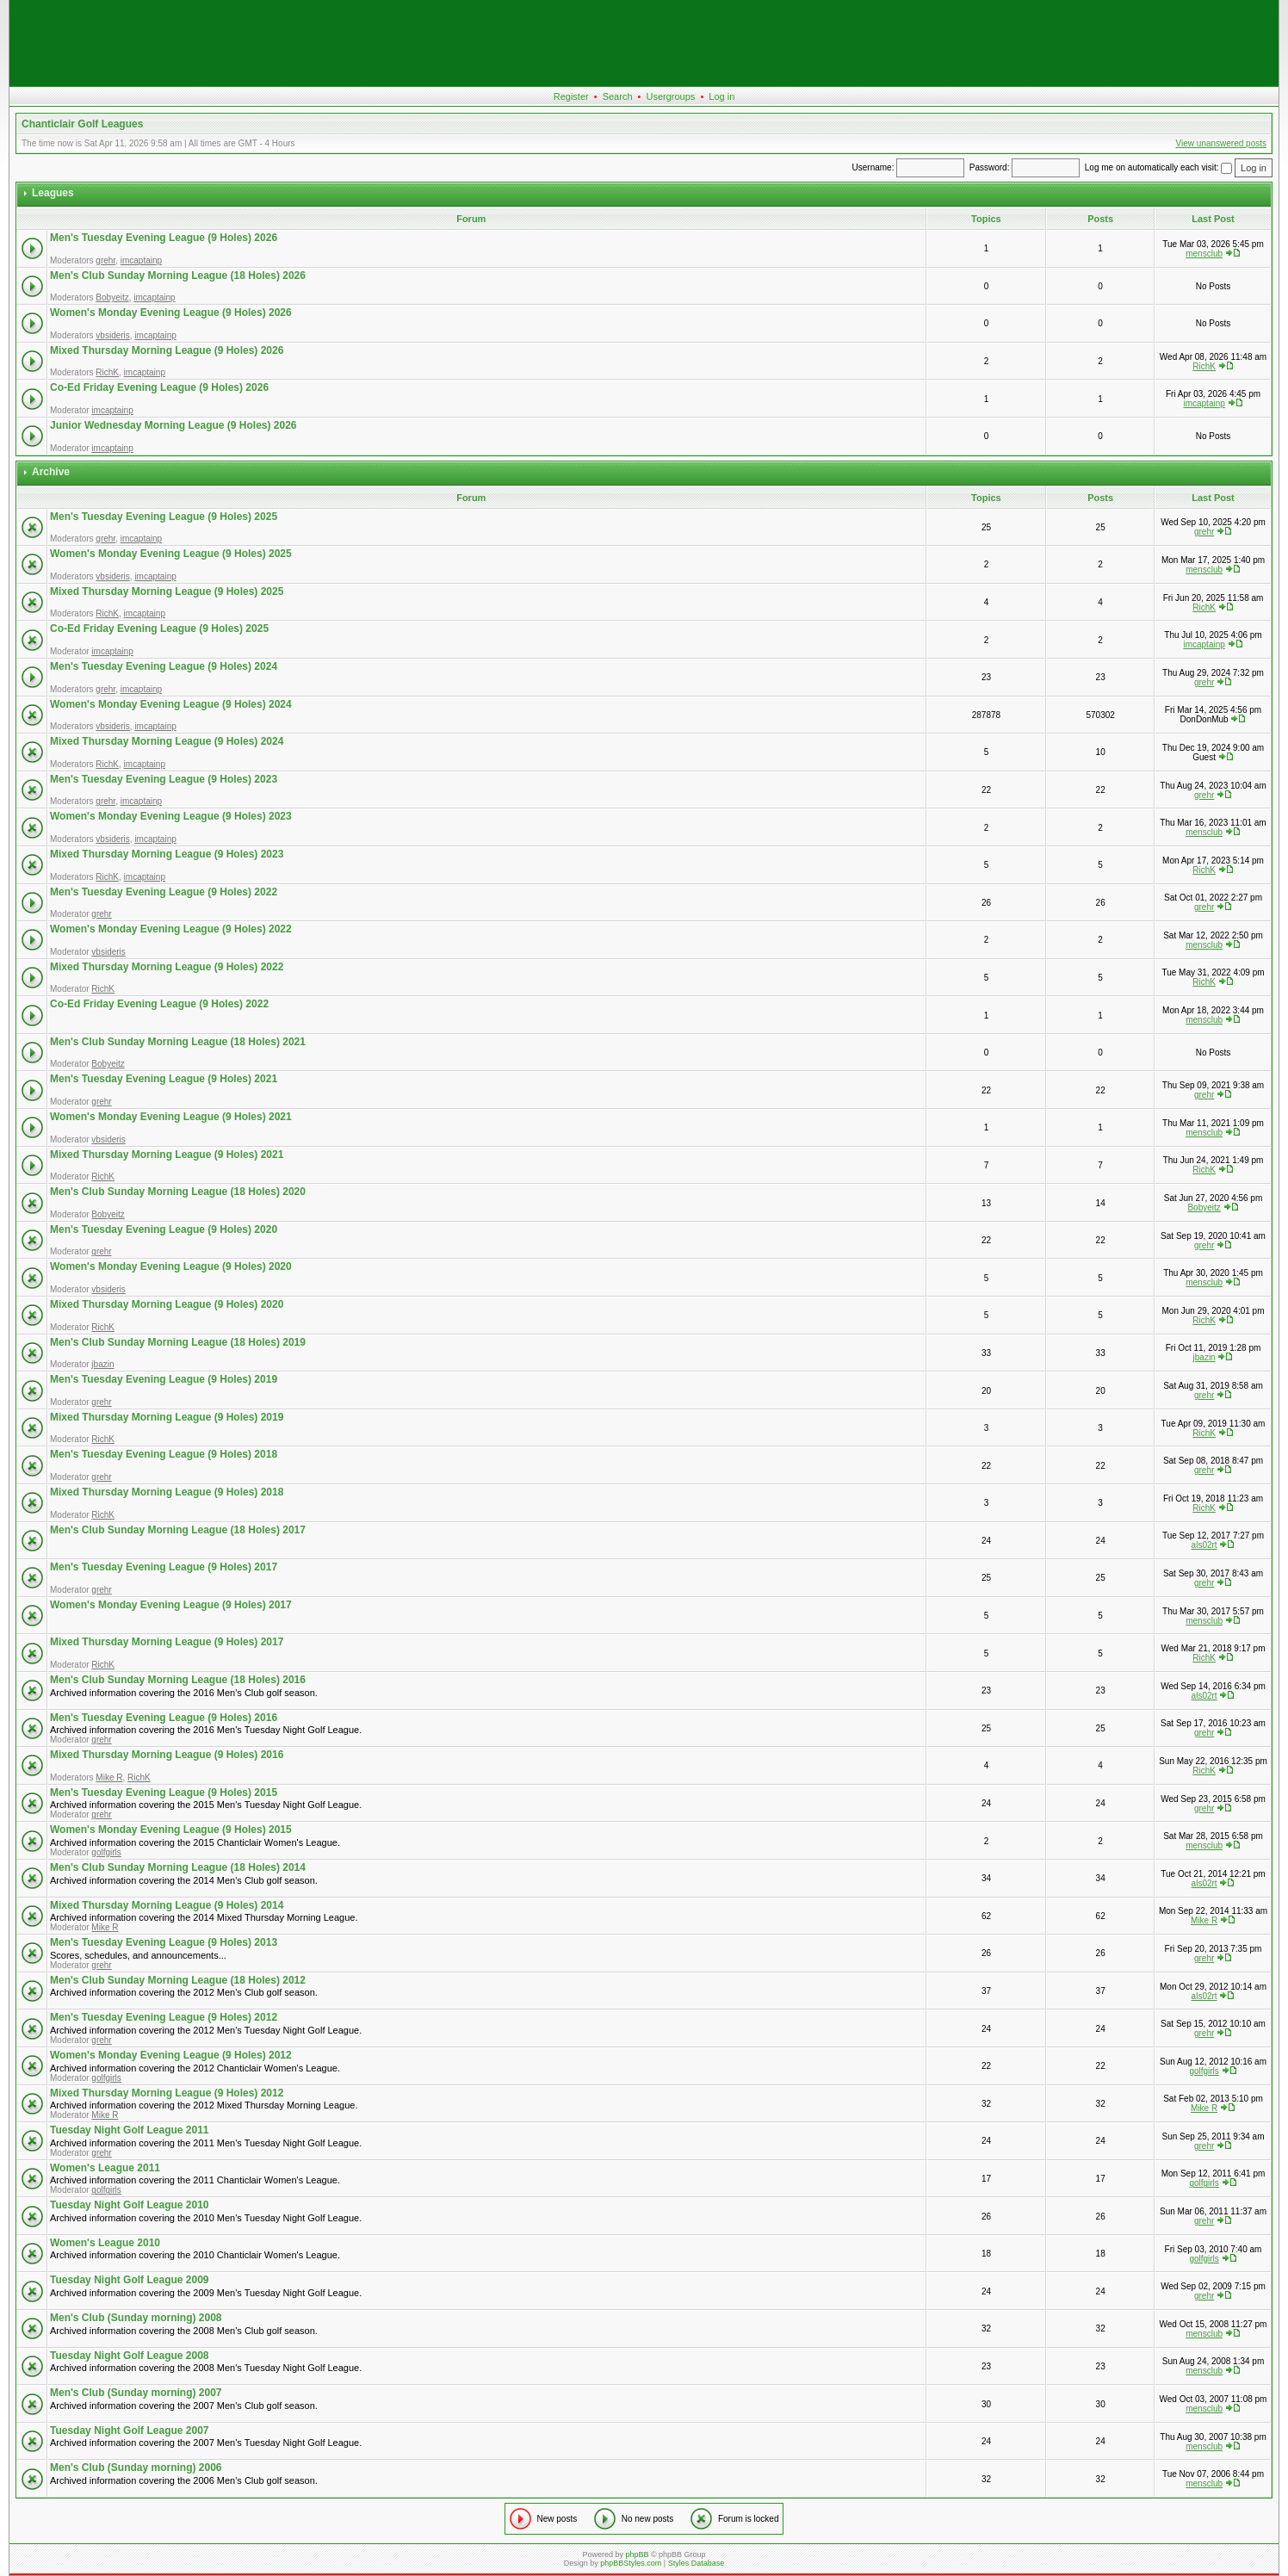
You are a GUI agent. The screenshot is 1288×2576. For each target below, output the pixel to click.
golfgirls (106, 1852)
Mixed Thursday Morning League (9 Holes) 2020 (166, 1304)
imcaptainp (141, 260)
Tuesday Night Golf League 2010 (129, 2205)
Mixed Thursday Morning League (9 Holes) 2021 (166, 1155)
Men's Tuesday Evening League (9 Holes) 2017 (163, 1567)
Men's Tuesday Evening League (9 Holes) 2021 (163, 1079)
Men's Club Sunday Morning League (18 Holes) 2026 (178, 275)
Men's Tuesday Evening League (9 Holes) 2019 (163, 1379)
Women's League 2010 (105, 2243)
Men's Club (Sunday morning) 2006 (136, 2467)
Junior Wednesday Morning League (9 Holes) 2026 (173, 425)
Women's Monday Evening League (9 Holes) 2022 (171, 929)
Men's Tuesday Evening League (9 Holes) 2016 (163, 1718)
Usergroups (670, 96)
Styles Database (696, 2563)
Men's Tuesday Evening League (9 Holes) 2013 (163, 1942)
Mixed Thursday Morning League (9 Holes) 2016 (166, 1755)
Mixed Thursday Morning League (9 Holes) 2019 (166, 1417)
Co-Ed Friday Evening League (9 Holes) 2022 (159, 1004)
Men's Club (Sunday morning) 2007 (136, 2393)
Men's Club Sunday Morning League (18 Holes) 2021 (178, 1042)
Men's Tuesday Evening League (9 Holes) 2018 (163, 1454)
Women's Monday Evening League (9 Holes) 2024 (171, 704)
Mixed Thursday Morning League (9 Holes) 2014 (166, 1905)
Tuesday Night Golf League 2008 (129, 2356)
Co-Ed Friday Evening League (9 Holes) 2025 (159, 628)
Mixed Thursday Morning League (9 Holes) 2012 (166, 2093)
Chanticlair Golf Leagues (82, 124)
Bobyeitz (112, 297)
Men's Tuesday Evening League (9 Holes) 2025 (163, 517)
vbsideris (112, 335)
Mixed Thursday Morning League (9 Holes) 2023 (166, 854)
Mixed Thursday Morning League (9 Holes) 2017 (166, 1642)
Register (571, 96)
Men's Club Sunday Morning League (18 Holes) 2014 (178, 1867)
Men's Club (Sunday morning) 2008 (136, 2318)
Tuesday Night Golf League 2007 (129, 2430)
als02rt (1204, 1545)
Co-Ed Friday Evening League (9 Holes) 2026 (159, 387)
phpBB (636, 2554)
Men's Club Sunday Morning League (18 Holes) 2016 (178, 1680)
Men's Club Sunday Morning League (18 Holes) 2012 (178, 1980)
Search (618, 96)
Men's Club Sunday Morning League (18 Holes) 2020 (178, 1192)
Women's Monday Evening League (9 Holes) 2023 (171, 816)
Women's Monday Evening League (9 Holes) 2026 (171, 313)
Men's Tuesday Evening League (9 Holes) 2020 (163, 1229)
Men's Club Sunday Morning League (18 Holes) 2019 (178, 1342)
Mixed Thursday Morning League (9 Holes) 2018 (166, 1492)
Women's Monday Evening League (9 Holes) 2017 (171, 1605)
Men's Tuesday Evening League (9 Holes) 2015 (163, 1792)
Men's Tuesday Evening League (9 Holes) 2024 (163, 666)
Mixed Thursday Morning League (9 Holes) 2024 (166, 741)
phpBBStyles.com (630, 2563)
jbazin (102, 1364)
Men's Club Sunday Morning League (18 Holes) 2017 (178, 1530)
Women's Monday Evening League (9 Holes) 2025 (171, 554)
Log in (721, 96)
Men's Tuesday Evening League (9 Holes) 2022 (163, 892)
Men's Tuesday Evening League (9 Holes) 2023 (163, 779)
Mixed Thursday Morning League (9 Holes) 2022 (166, 967)
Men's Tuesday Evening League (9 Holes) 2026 (163, 238)
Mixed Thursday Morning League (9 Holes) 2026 (166, 350)
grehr (105, 260)
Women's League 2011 (105, 2168)
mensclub (1204, 253)
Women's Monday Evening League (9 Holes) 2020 (171, 1266)
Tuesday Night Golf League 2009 (129, 2280)
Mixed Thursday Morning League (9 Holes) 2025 (166, 591)
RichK (107, 372)
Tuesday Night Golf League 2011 (129, 2130)
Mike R (109, 1777)
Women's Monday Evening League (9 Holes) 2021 (171, 1117)
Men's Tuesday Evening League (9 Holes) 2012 (163, 2017)
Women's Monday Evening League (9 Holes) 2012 (171, 2055)
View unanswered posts (1221, 143)
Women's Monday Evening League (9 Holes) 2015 (171, 1830)
